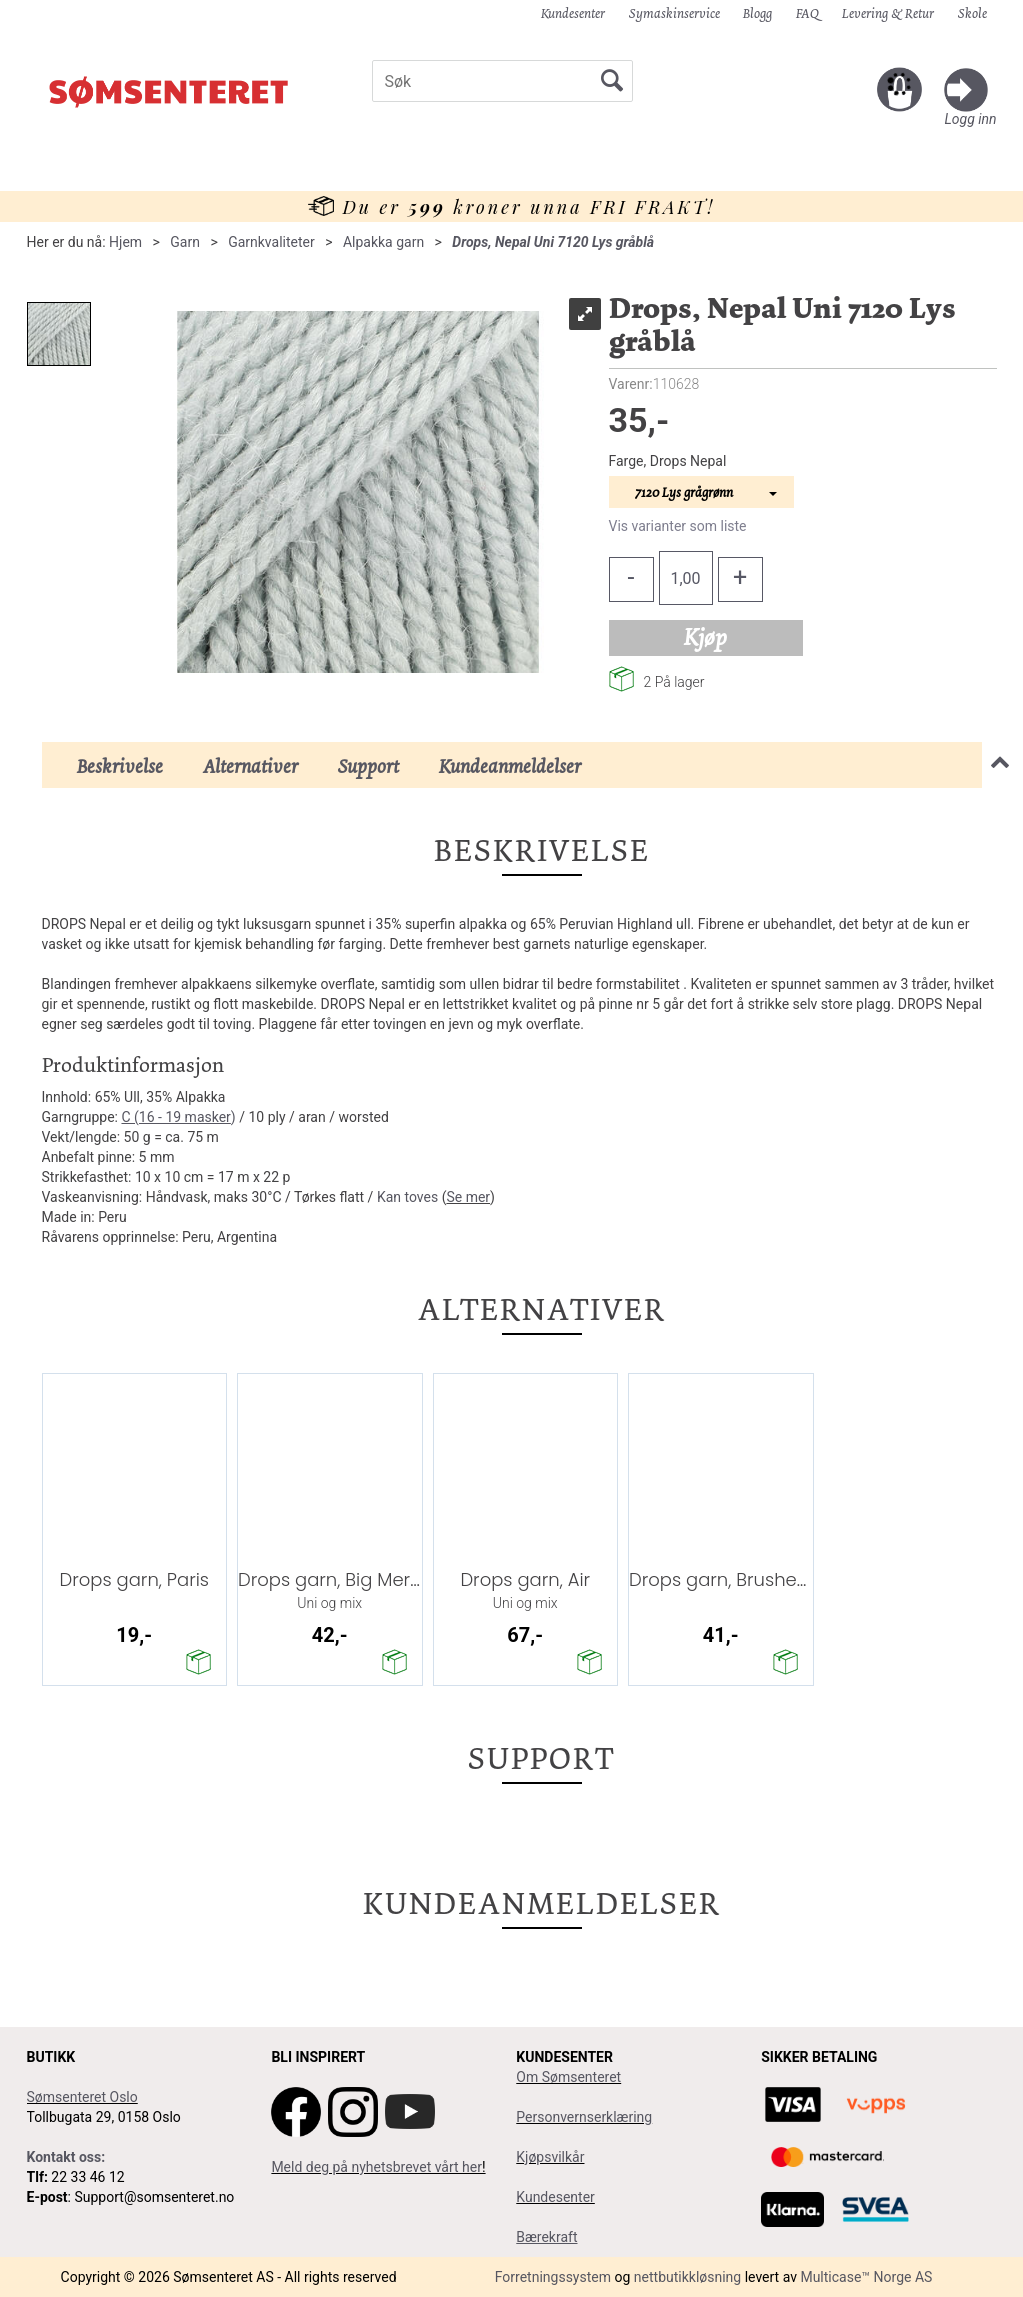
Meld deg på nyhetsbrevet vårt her (376, 2167)
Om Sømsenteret (568, 2077)
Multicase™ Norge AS (866, 2277)
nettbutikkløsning (687, 2277)
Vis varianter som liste (678, 526)
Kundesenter (573, 13)
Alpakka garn (383, 242)
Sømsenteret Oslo (82, 2097)
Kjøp (705, 637)
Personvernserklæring (584, 2117)
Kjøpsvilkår (550, 2157)
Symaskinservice (674, 13)
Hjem (125, 242)
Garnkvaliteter (271, 242)
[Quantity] (686, 578)
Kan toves (407, 1197)
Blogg (757, 13)
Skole (972, 13)
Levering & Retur (888, 13)
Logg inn (970, 119)
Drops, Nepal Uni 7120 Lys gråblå (553, 242)
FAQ (807, 13)
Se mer (468, 1197)
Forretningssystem (553, 2277)
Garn (185, 242)
